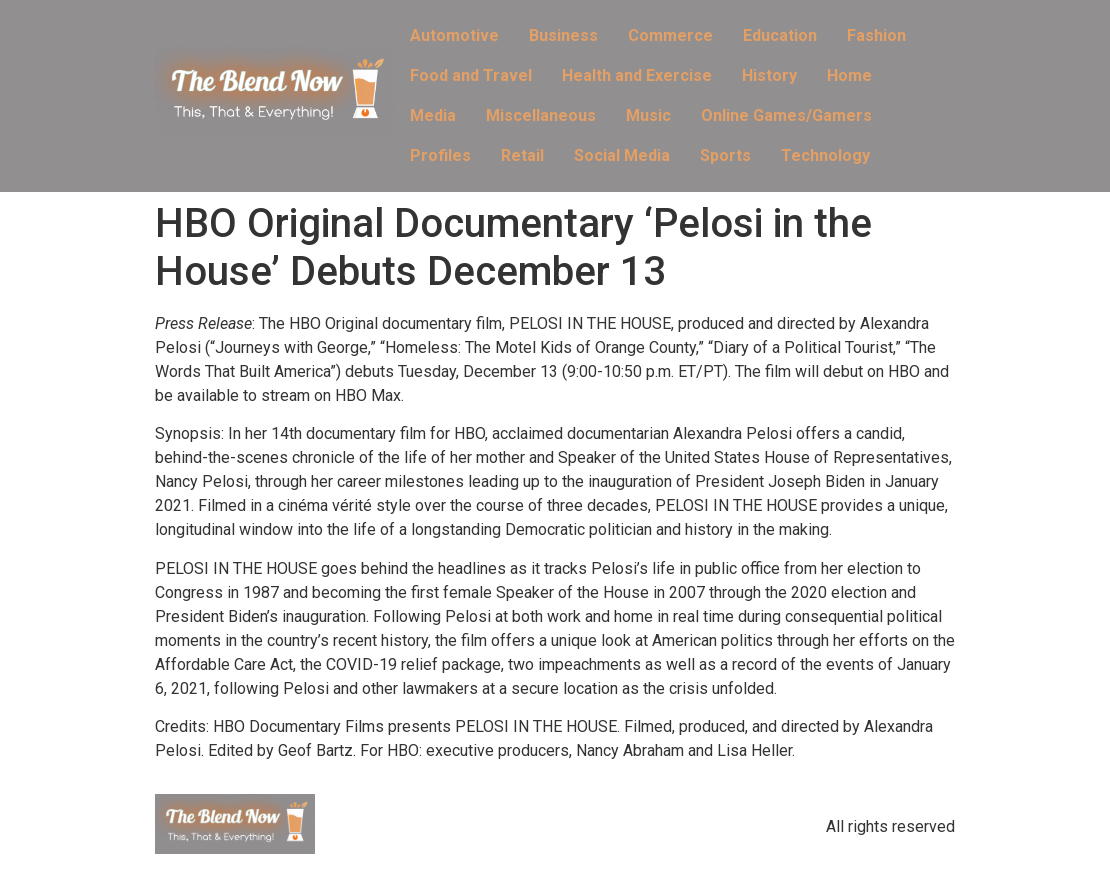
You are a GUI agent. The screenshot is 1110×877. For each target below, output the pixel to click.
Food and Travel (471, 75)
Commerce (670, 35)
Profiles (440, 155)
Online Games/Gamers (786, 115)
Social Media (622, 155)
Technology (825, 155)
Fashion (876, 35)
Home (849, 75)
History (769, 75)
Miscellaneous (541, 115)
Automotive (454, 35)
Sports (725, 155)
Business (563, 35)
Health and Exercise (637, 75)
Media (433, 115)
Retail (522, 155)
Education (780, 35)
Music (648, 115)
